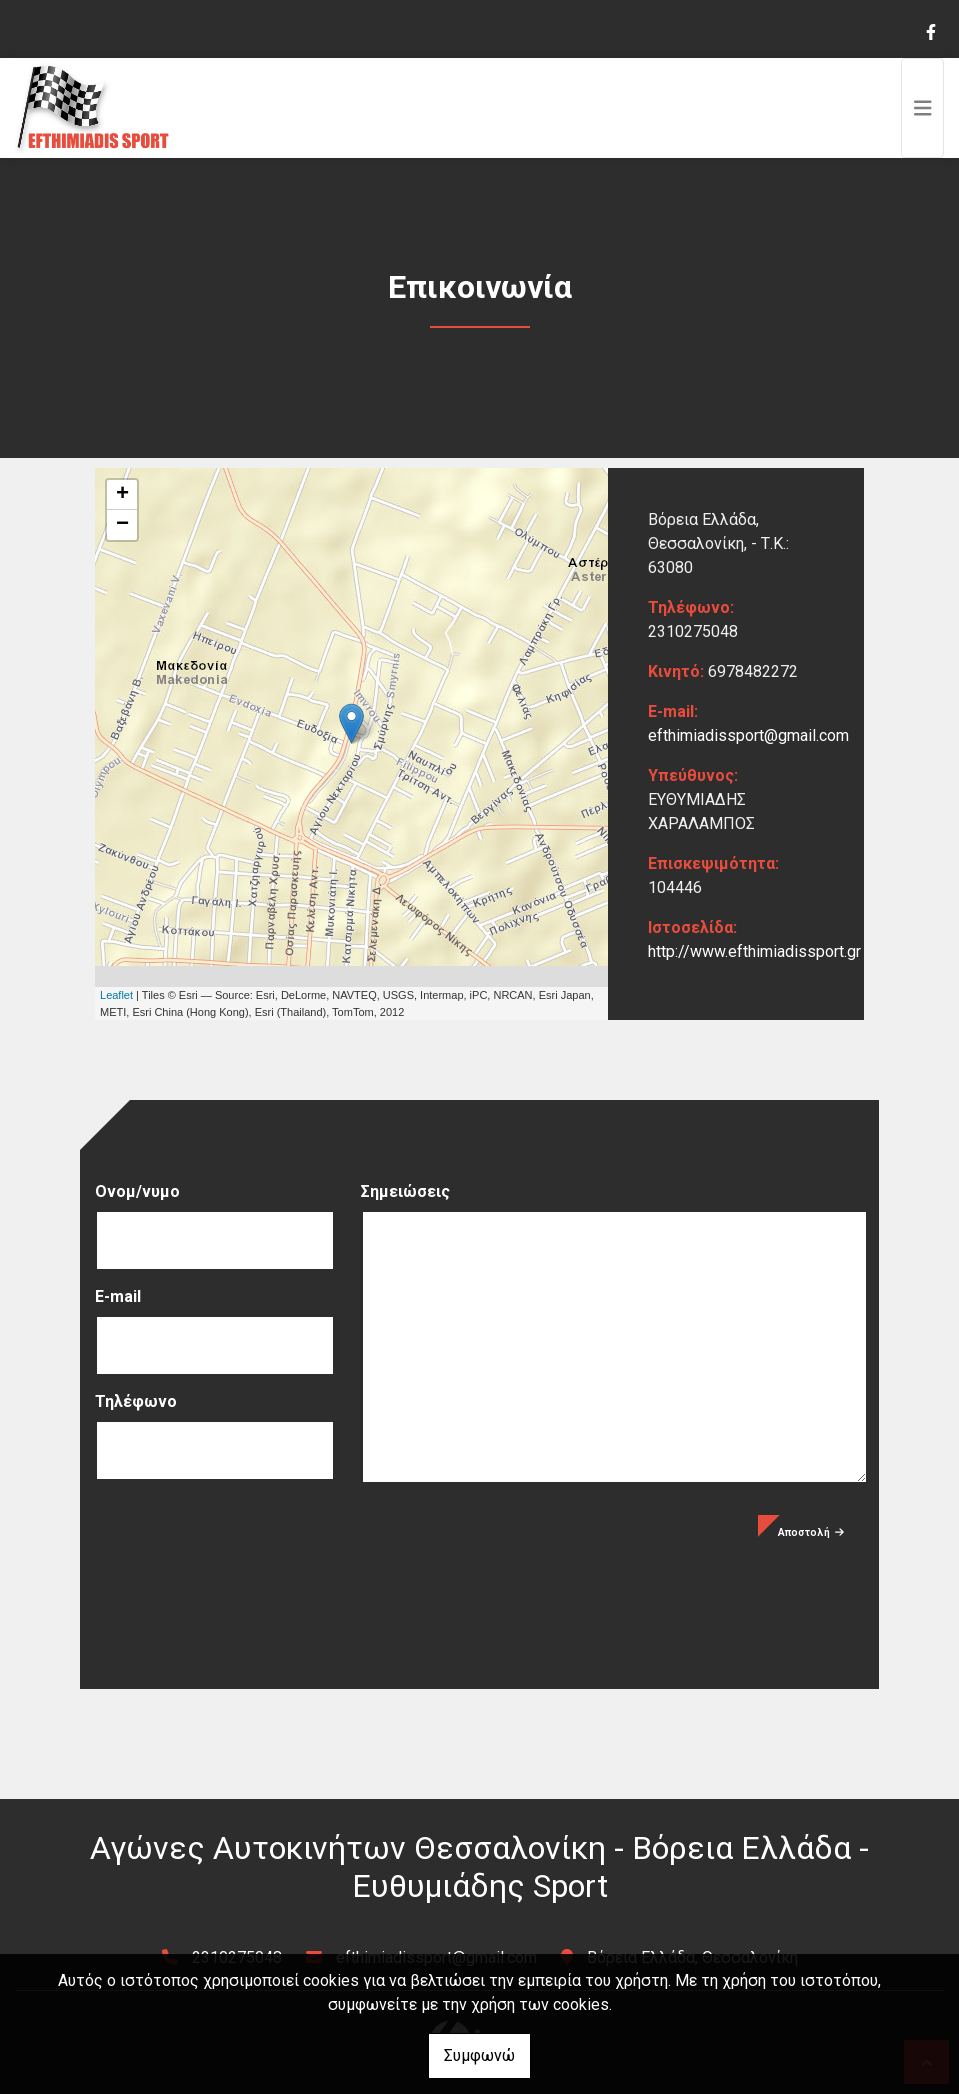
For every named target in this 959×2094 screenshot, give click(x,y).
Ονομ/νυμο (137, 1191)
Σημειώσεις (405, 1191)
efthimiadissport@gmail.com (748, 735)
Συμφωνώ (479, 2055)
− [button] (122, 525)
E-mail (118, 1296)
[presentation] (247, 1554)
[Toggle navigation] (923, 108)
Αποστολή (811, 1532)
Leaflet (116, 995)
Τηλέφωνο (136, 1401)
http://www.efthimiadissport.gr (754, 951)
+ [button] (122, 495)
